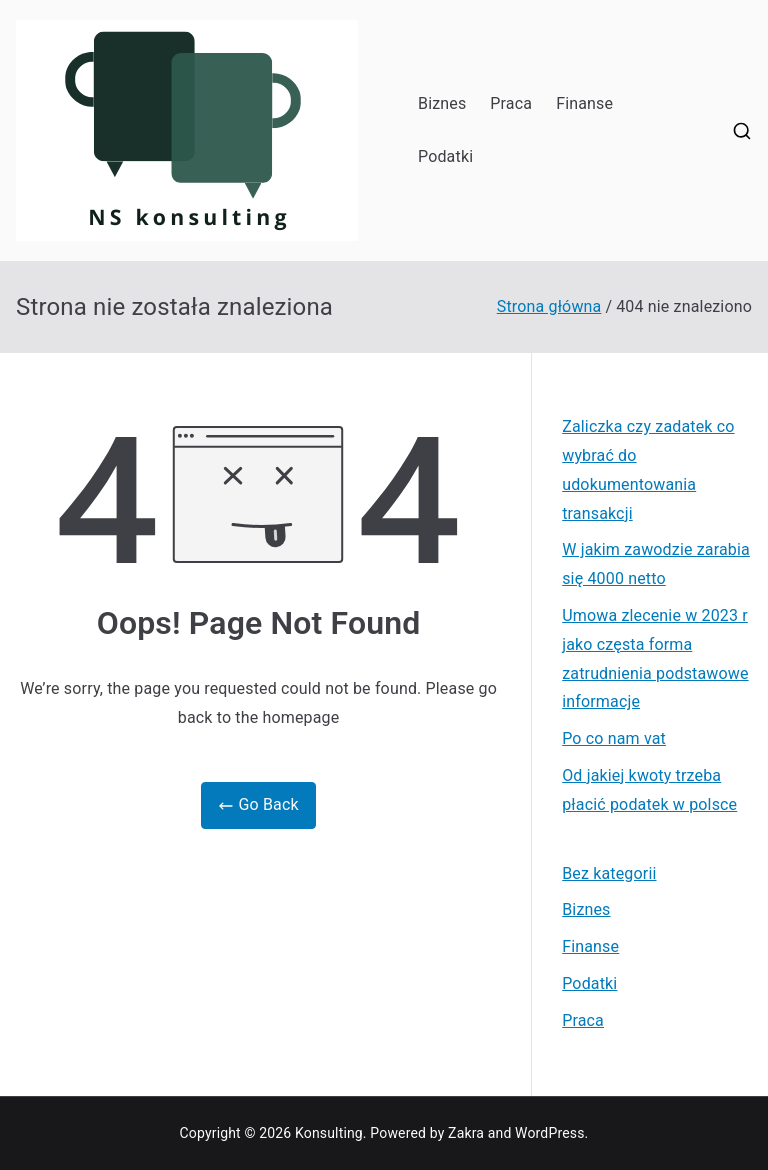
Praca (511, 103)
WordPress (549, 1133)
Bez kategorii (609, 873)
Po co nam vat (614, 738)
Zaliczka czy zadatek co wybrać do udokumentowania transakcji (648, 469)
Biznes (442, 103)
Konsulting (329, 1133)
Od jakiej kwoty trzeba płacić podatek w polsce (649, 790)
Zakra (466, 1133)
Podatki (445, 156)
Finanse (584, 103)
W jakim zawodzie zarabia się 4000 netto (656, 564)
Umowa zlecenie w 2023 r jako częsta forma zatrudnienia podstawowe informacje (655, 658)
